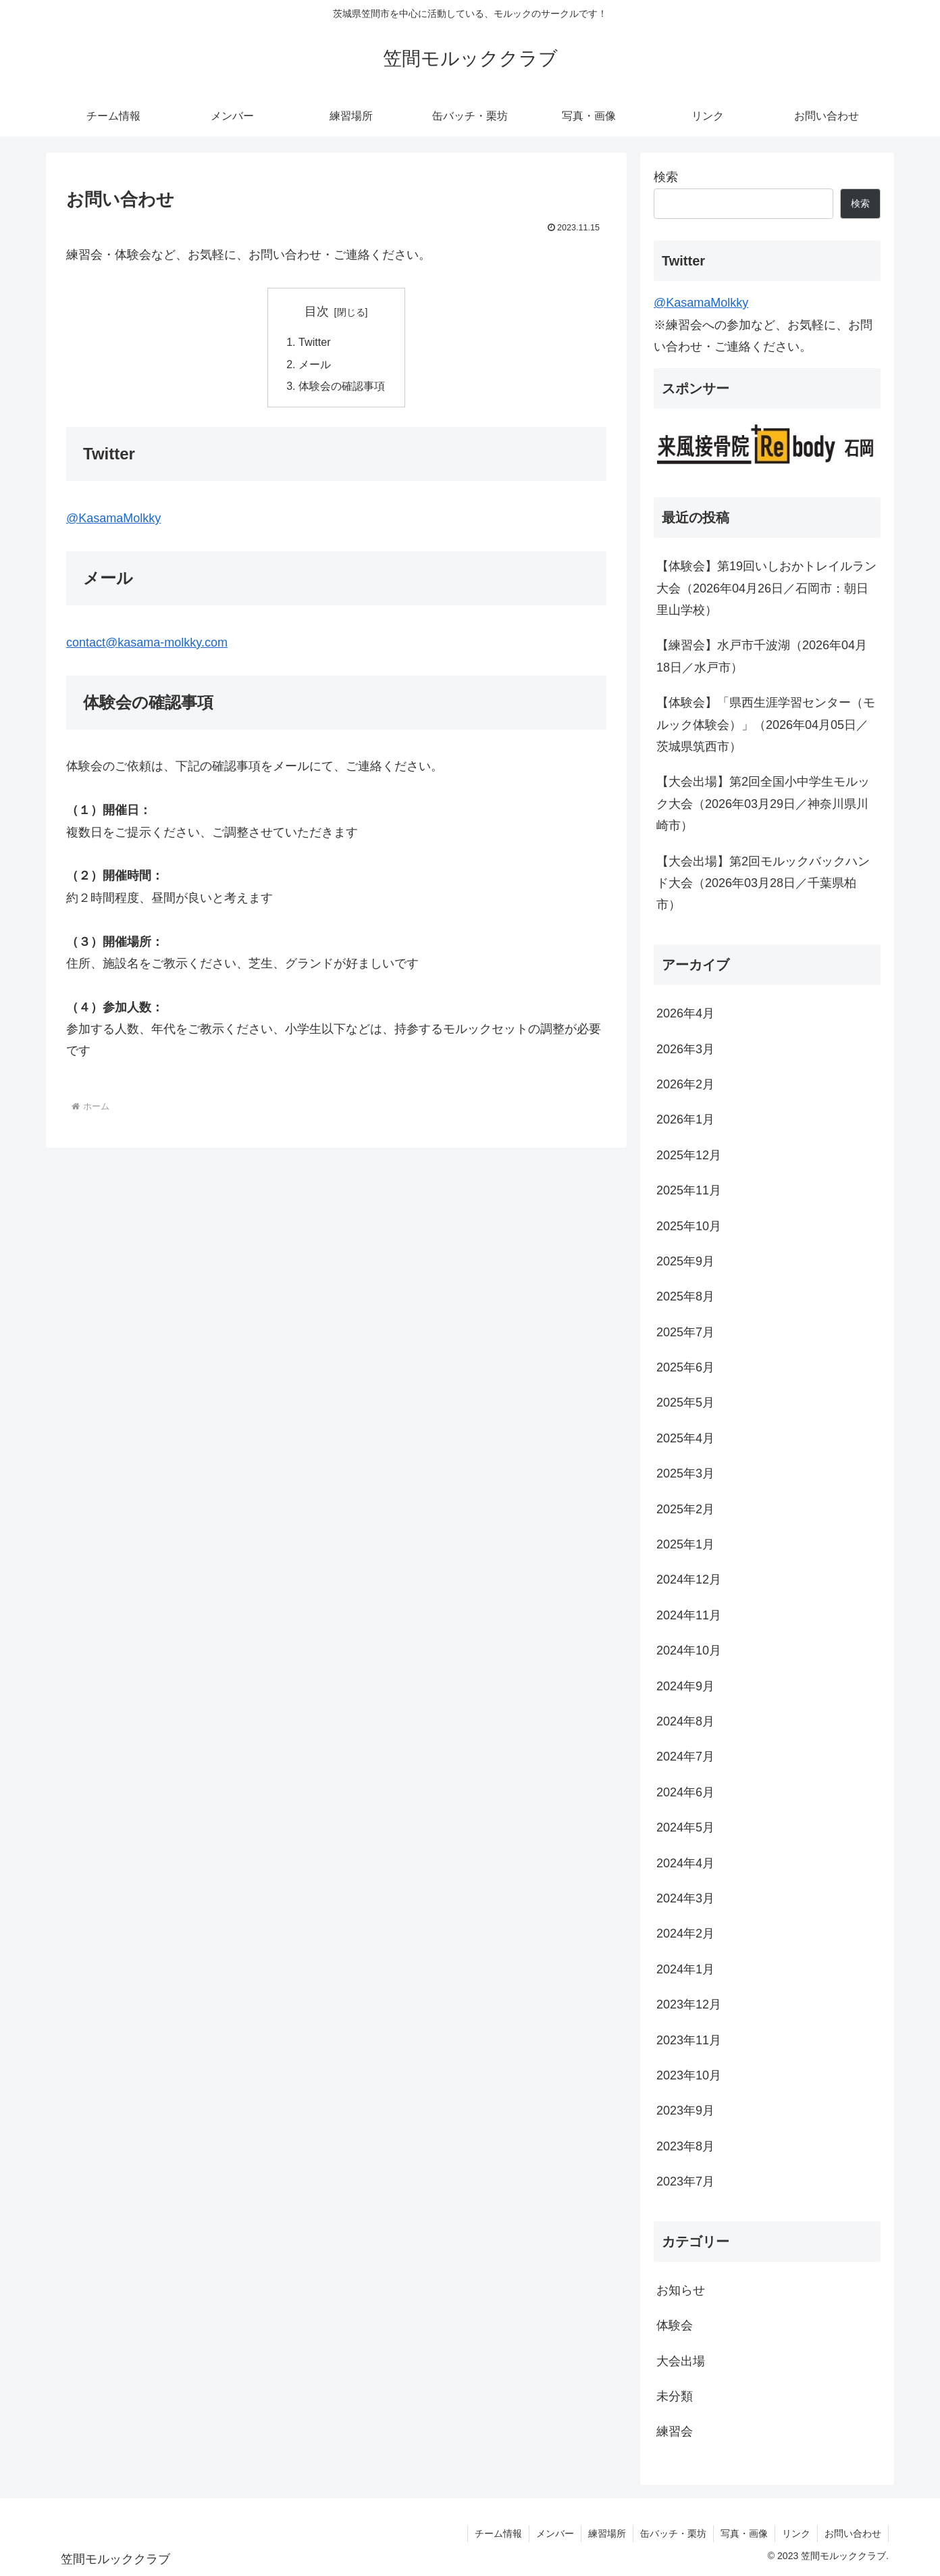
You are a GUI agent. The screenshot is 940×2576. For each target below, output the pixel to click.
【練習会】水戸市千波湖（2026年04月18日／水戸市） (761, 656)
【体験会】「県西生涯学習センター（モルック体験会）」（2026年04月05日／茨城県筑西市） (765, 724)
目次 (317, 311)
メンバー (555, 2533)
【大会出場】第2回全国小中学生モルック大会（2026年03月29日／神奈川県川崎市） (763, 803)
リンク (796, 2533)
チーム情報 (498, 2533)
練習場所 (607, 2533)
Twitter (314, 342)
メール (314, 364)
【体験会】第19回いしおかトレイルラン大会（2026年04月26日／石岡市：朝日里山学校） (766, 588)
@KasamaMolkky (113, 519)
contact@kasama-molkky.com (147, 642)
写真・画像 (744, 2533)
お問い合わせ (853, 2533)
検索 (666, 177)
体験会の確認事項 (341, 386)
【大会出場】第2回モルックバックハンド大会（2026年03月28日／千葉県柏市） (763, 883)
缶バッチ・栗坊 (673, 2533)
